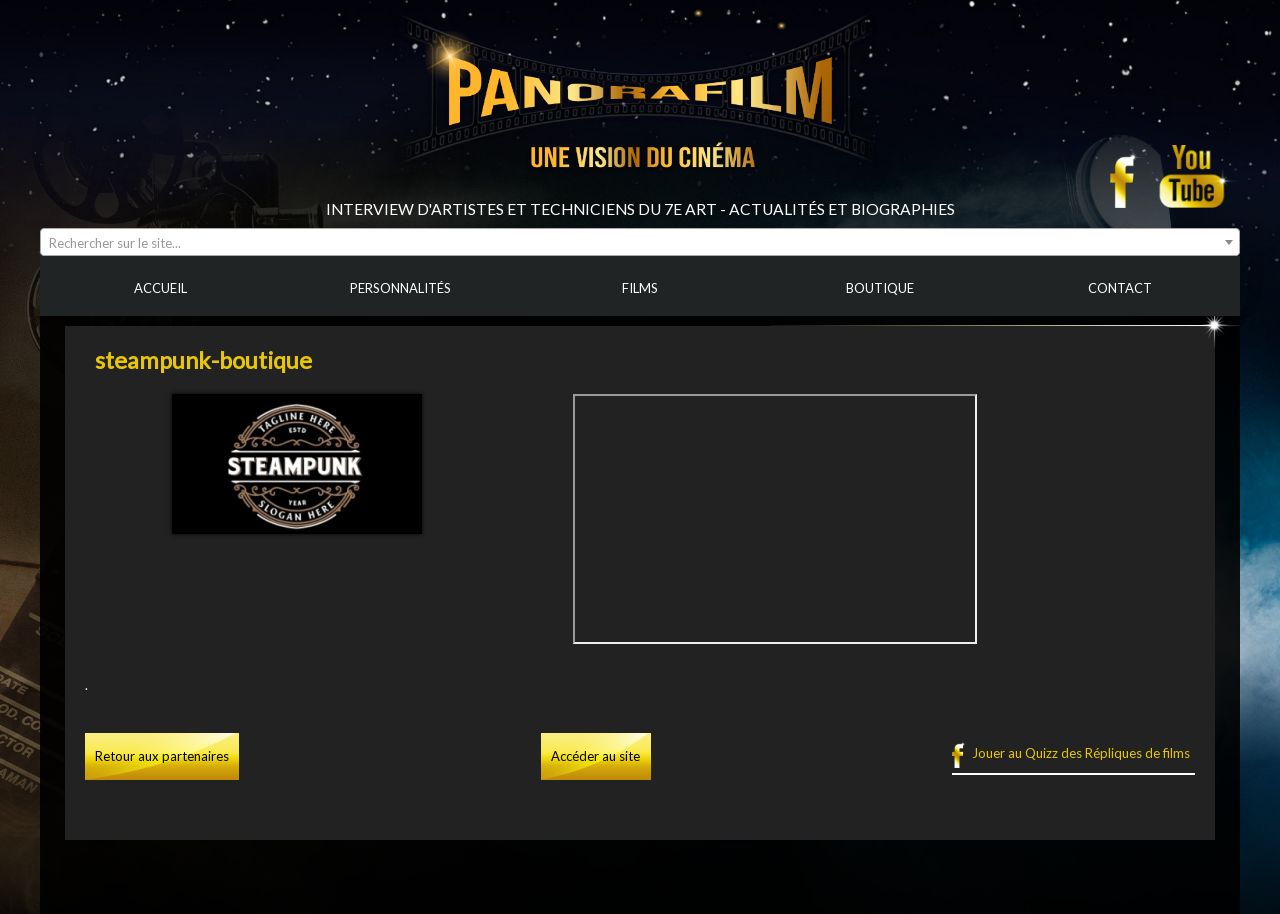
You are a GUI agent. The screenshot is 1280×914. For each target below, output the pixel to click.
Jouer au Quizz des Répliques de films (1081, 753)
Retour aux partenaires (162, 756)
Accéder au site (595, 756)
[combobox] (640, 242)
